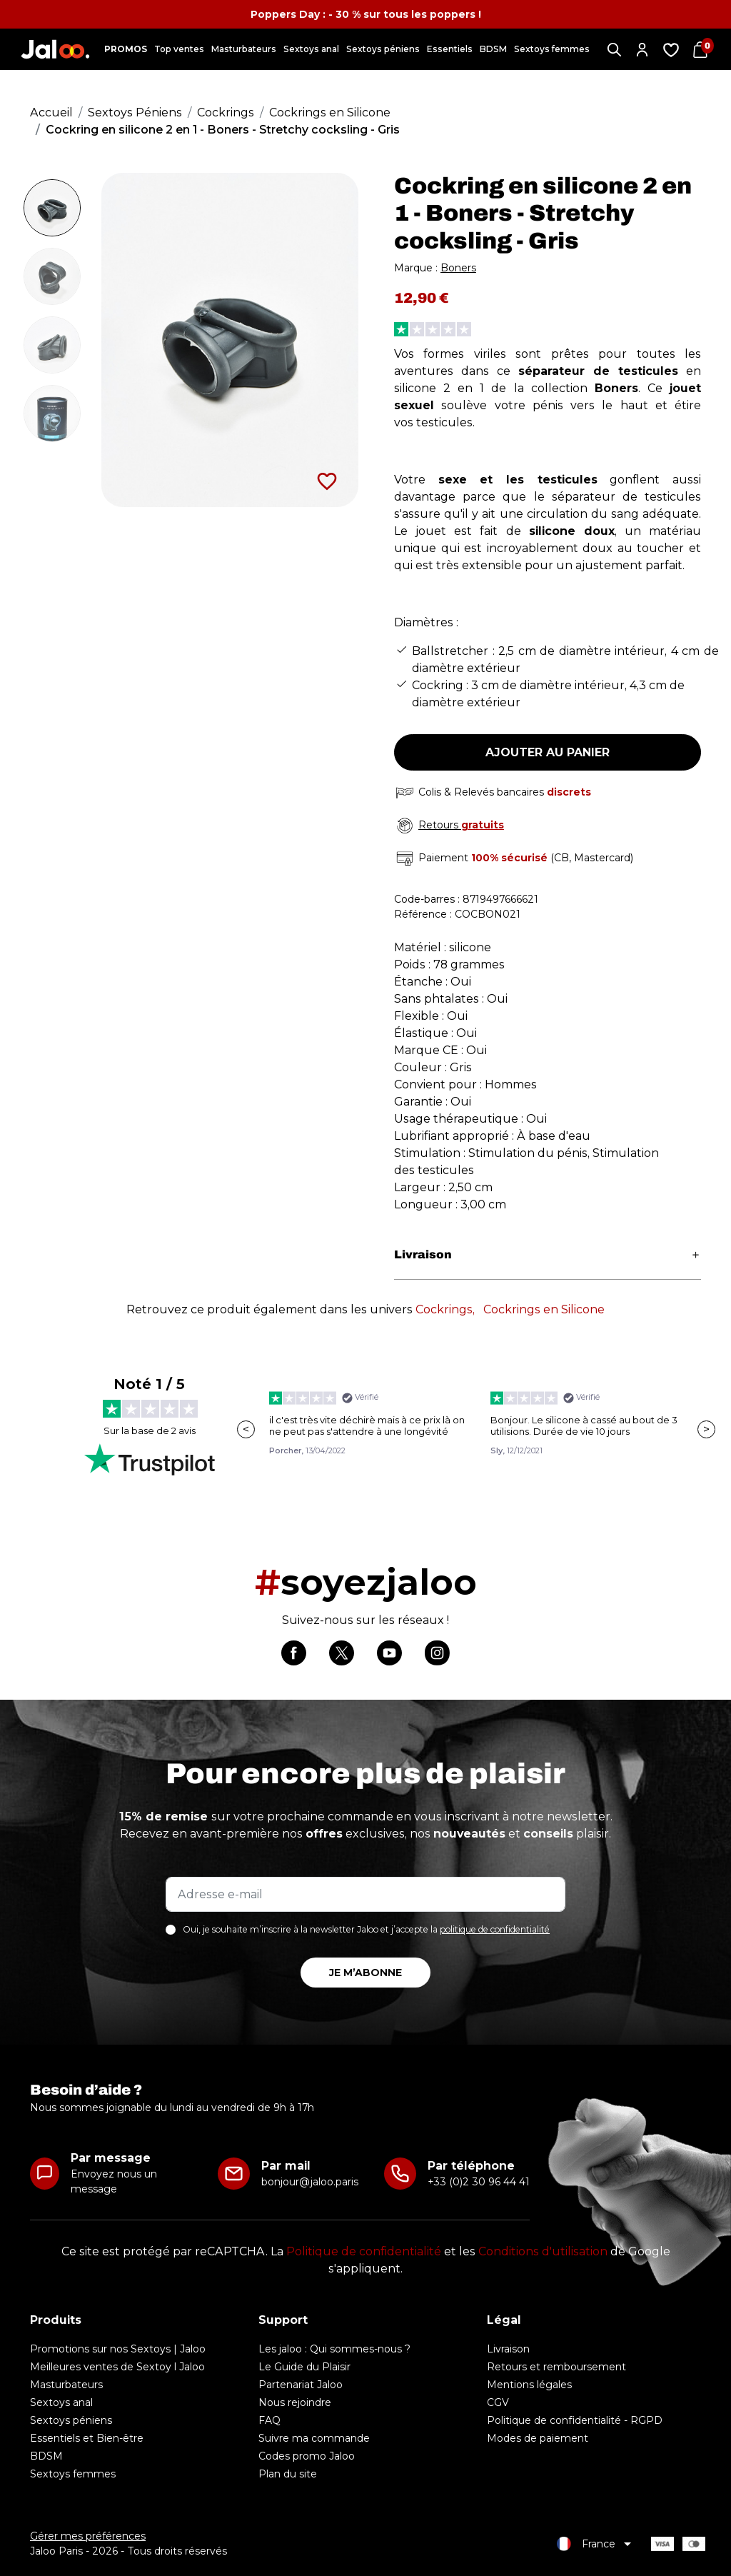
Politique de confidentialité (363, 2251)
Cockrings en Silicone (544, 1309)
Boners (458, 267)
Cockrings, (445, 1309)
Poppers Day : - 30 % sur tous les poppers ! (366, 14)
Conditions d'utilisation (543, 2251)
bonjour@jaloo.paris (309, 2181)
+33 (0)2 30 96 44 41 (479, 2181)
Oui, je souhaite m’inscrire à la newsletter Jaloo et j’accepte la (366, 1929)
